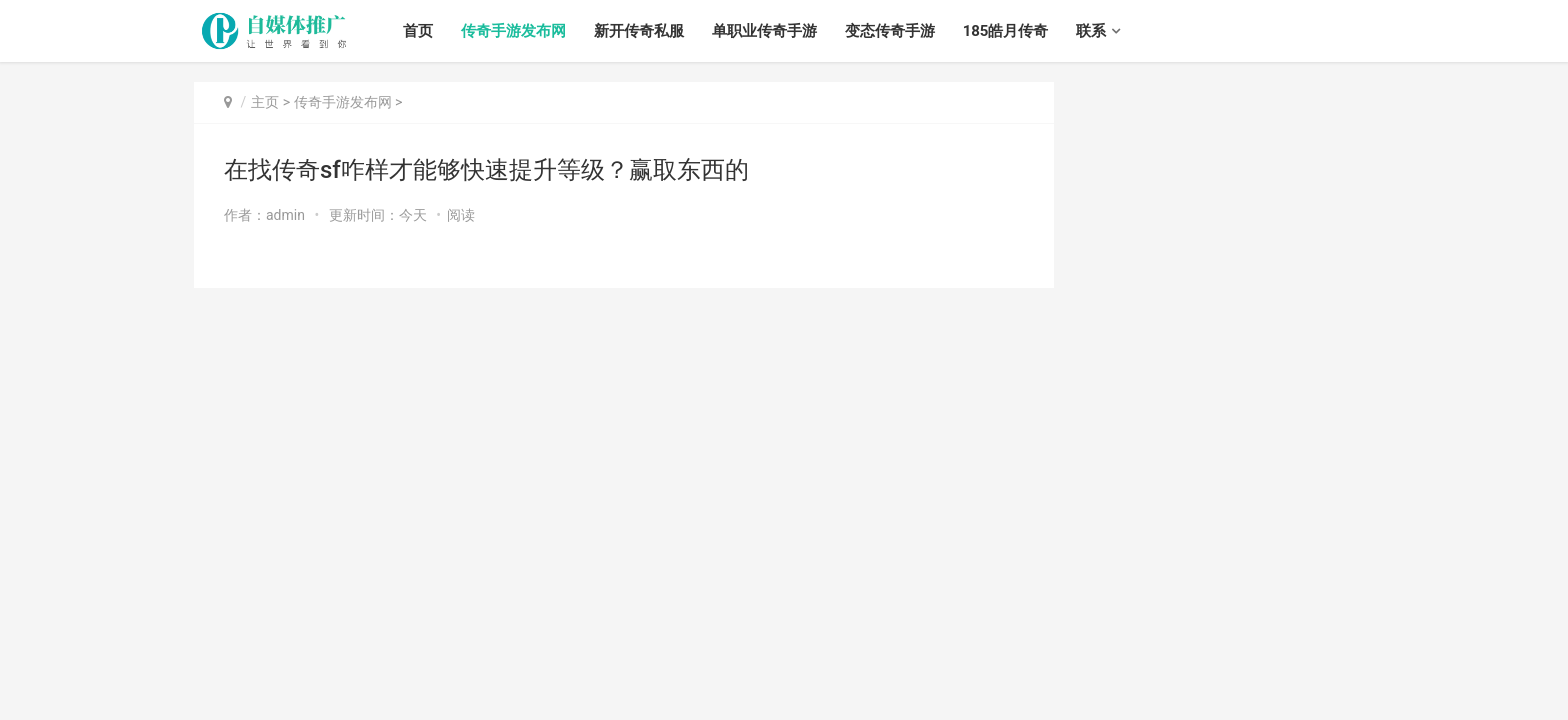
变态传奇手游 (890, 31)
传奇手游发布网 (513, 31)
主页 (265, 102)
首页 (418, 31)
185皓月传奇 (1006, 31)
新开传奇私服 (639, 31)
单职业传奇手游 (764, 31)
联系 (1091, 31)
